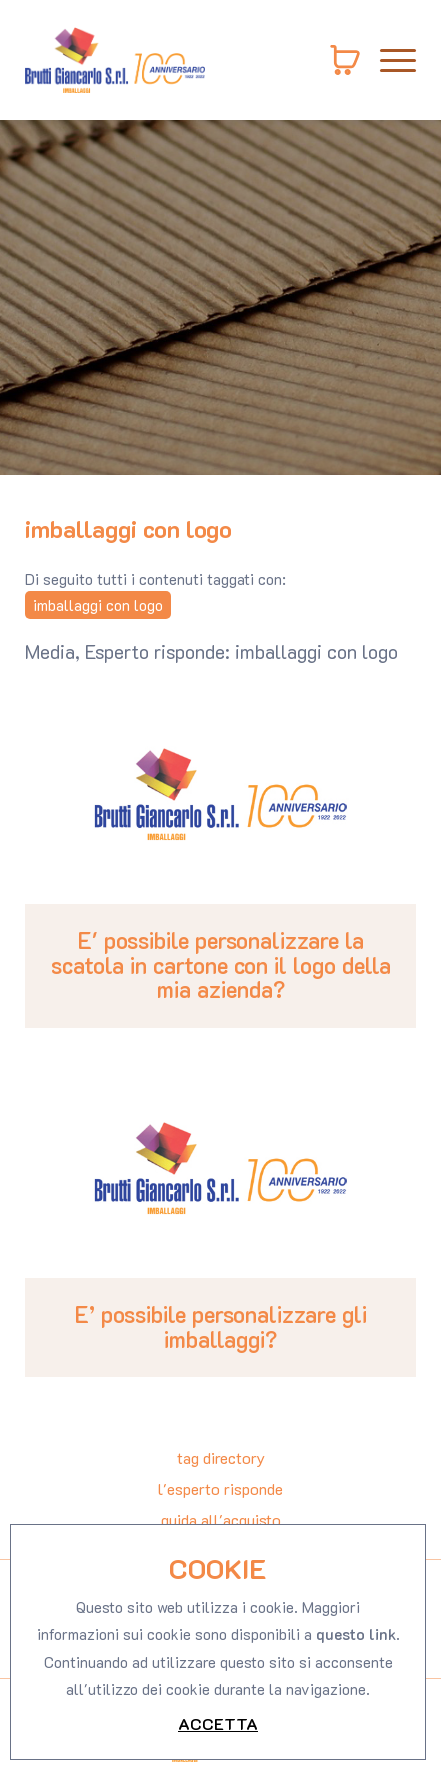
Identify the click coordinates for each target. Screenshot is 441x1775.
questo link (356, 1739)
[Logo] (115, 60)
